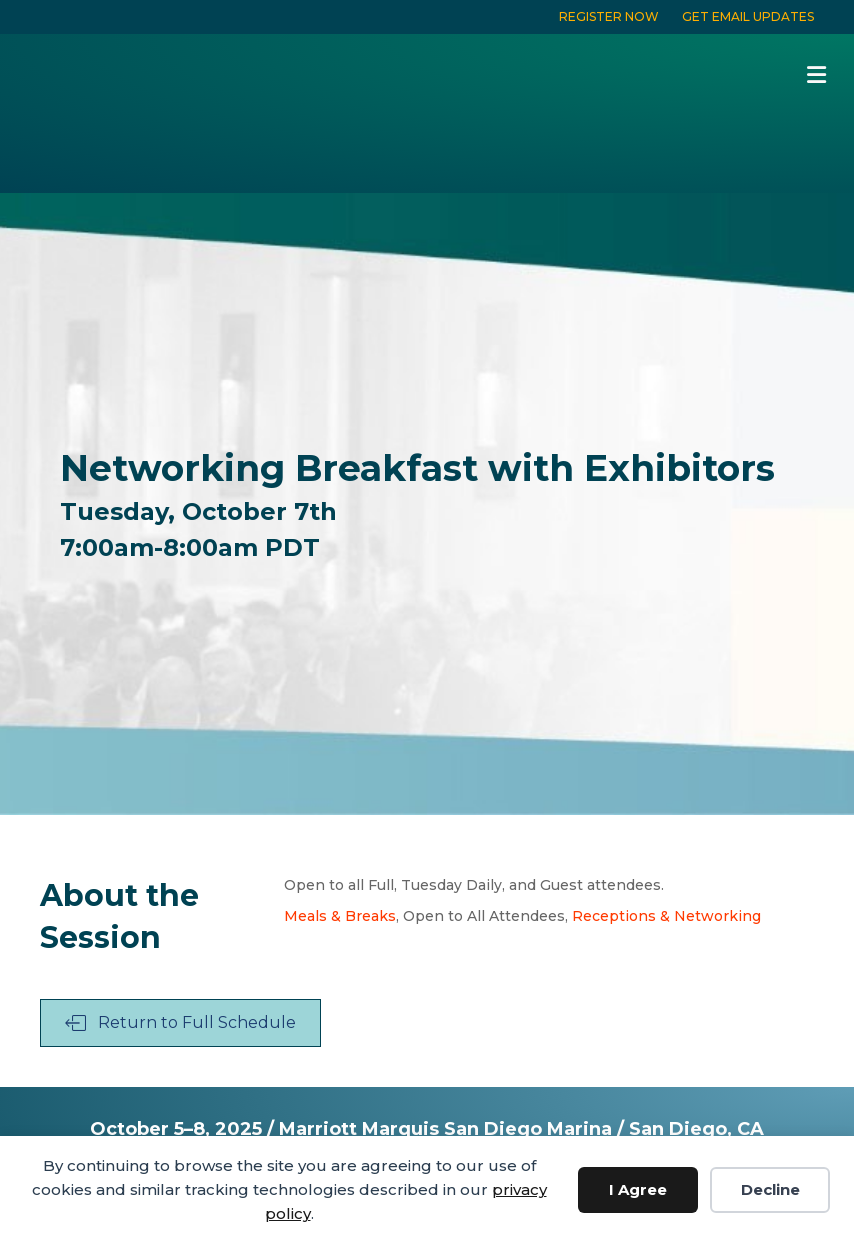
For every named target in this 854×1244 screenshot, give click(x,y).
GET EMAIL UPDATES (748, 16)
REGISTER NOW (609, 16)
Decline (770, 1189)
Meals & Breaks (340, 916)
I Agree (638, 1189)
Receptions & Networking (666, 916)
